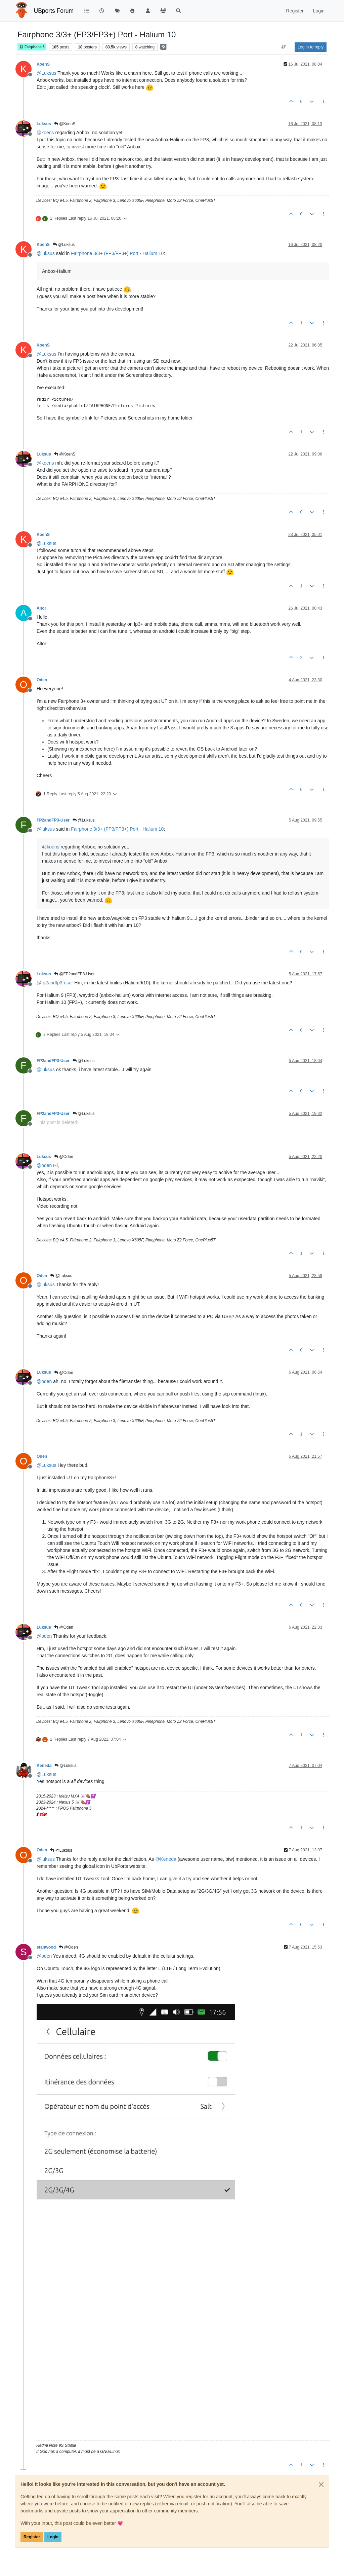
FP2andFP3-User (53, 820)
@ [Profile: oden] (44, 1165)
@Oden (63, 1156)
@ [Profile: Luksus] (46, 73)
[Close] (321, 2484)
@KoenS (65, 123)
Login (52, 2537)
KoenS (43, 64)
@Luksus (64, 244)
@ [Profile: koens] (45, 132)
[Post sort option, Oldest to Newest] (283, 47)
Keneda (44, 1765)
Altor (41, 608)
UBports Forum (54, 10)
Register (32, 2537)
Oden (42, 680)
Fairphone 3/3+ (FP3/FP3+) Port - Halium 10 (117, 253)
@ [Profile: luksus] (46, 253)
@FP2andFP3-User (74, 974)
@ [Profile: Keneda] (165, 1859)
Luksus (44, 123)
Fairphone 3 (32, 47)
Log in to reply (311, 47)
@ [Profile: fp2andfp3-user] (55, 982)
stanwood (46, 1947)
